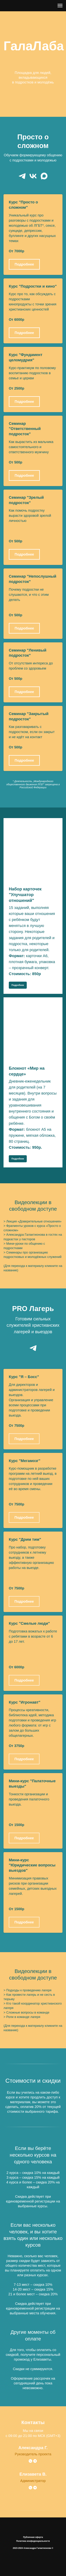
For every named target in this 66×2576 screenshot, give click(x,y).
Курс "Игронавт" (24, 1702)
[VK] (33, 176)
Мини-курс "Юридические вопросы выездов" (32, 1865)
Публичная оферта (33, 2537)
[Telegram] (22, 176)
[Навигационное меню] (60, 5)
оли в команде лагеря (24, 2017)
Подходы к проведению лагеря (29, 1990)
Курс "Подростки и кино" (33, 286)
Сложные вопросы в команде (27, 2012)
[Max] (44, 176)
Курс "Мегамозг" (24, 1461)
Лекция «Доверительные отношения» (34, 1221)
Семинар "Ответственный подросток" (25, 428)
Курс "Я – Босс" (24, 1377)
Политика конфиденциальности (33, 2541)
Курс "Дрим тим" (25, 1539)
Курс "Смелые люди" (29, 1623)
